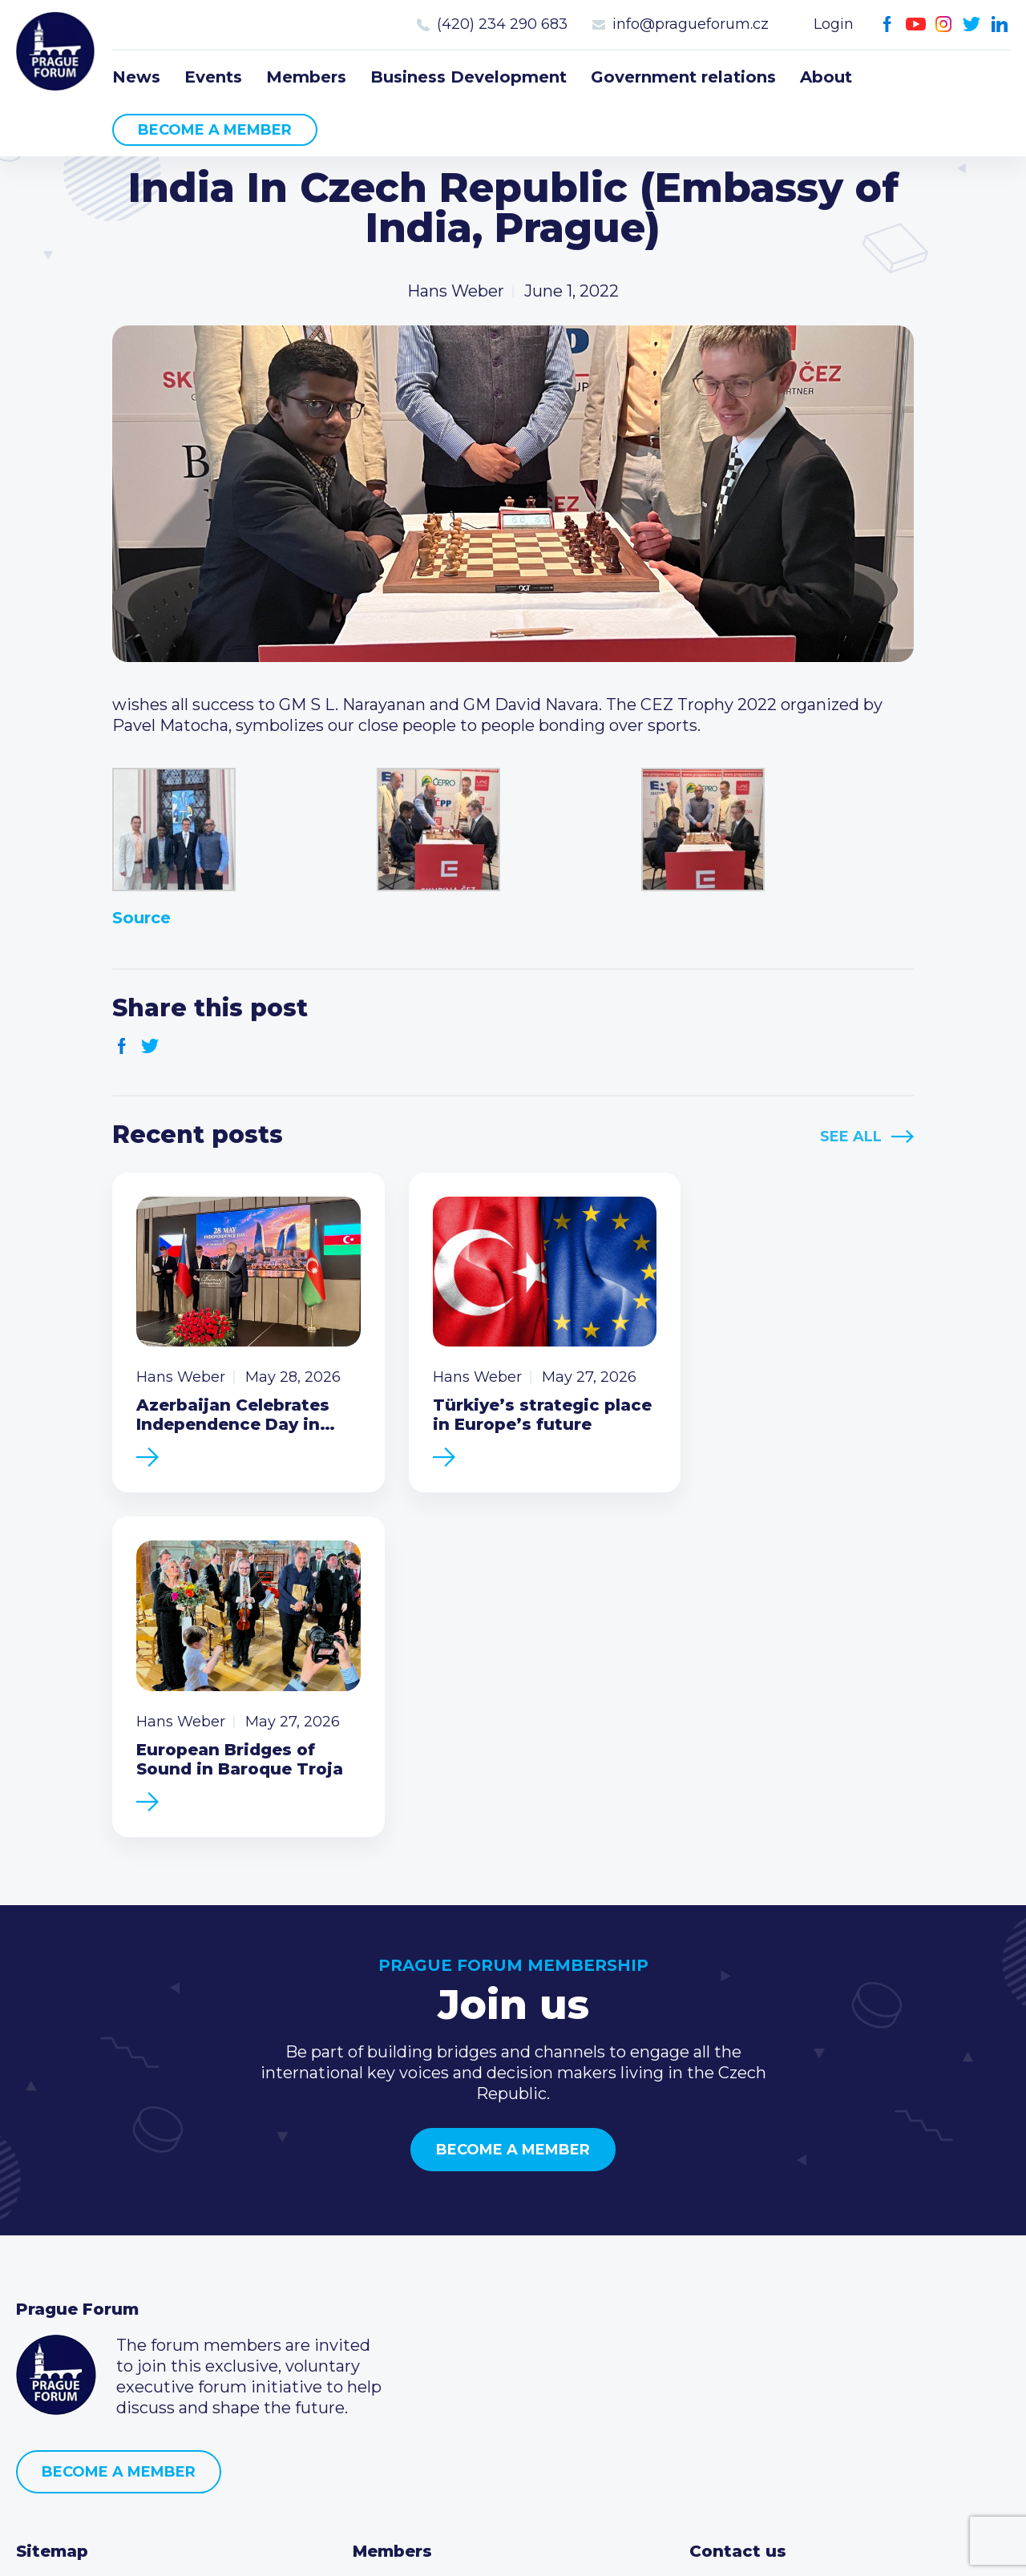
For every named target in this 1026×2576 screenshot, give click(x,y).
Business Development (468, 77)
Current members (424, 2252)
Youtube (916, 24)
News (136, 77)
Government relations (683, 77)
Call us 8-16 (731, 2252)
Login (834, 24)
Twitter (972, 24)
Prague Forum (56, 52)
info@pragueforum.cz (690, 24)
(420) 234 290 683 (502, 24)
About (826, 77)
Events (213, 77)
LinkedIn (1000, 24)
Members (306, 77)
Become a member (215, 130)
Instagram (944, 24)
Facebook (888, 24)
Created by (513, 2545)
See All (851, 1136)
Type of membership (436, 2277)
